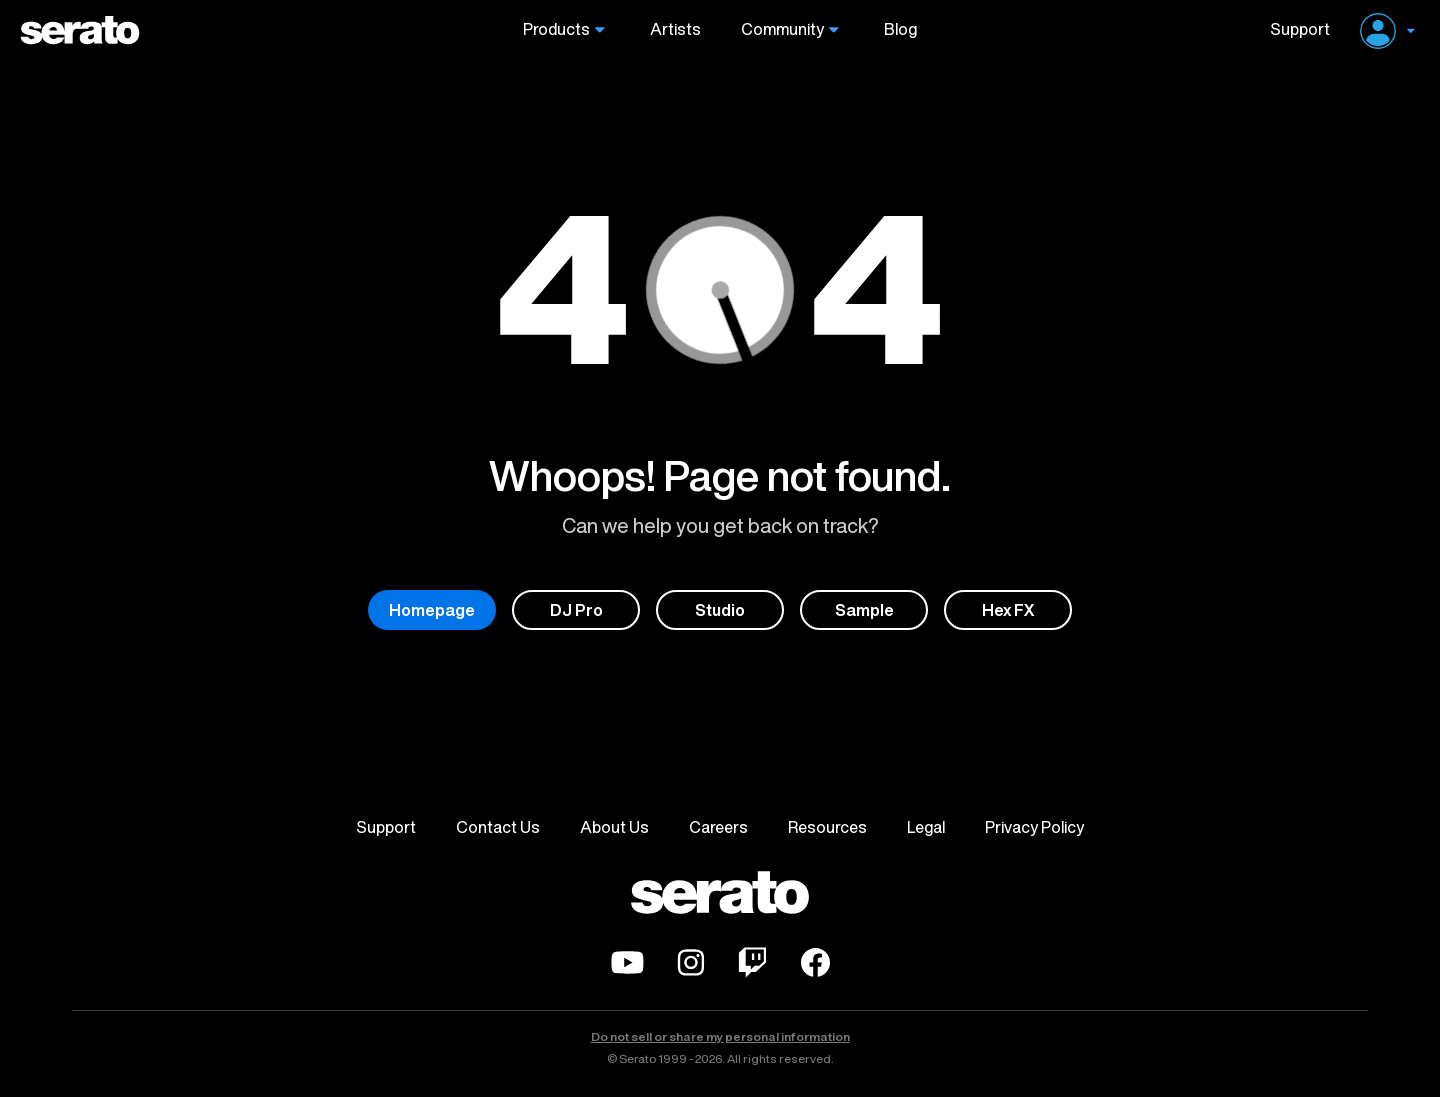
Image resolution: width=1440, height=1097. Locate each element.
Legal (926, 827)
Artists (675, 29)
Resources (827, 827)
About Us (614, 827)
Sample (864, 610)
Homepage (432, 610)
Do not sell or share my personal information (720, 1037)
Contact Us (498, 827)
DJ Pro (576, 610)
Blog (900, 29)
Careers (718, 827)
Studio (720, 610)
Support (1292, 29)
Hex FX (1008, 610)
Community (782, 29)
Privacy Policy (1034, 827)
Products (556, 29)
